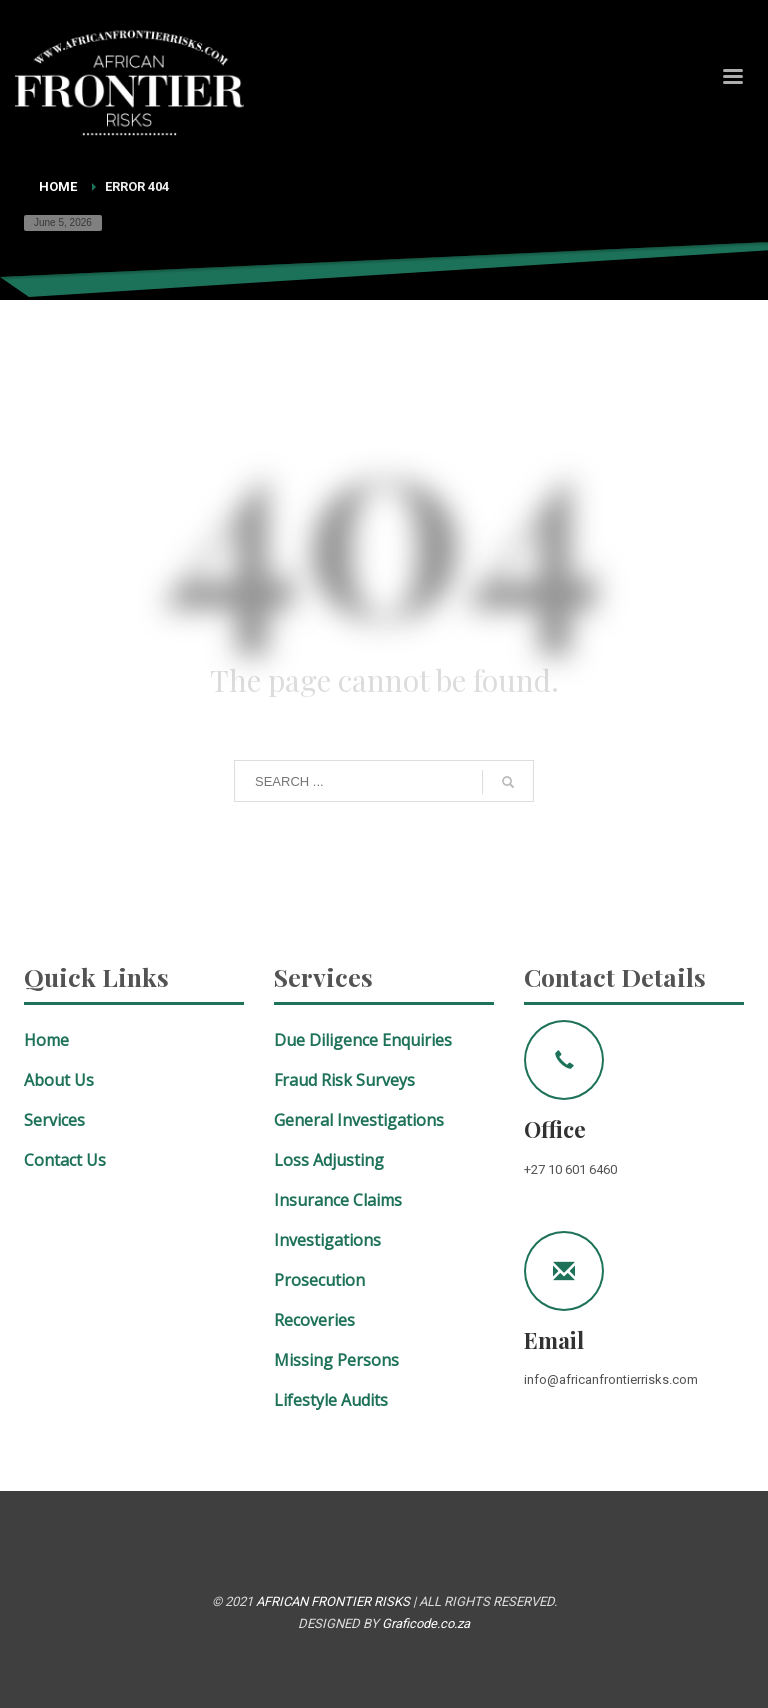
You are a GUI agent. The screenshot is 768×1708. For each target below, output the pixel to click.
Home (58, 186)
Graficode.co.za (426, 1623)
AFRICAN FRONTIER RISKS (333, 1601)
